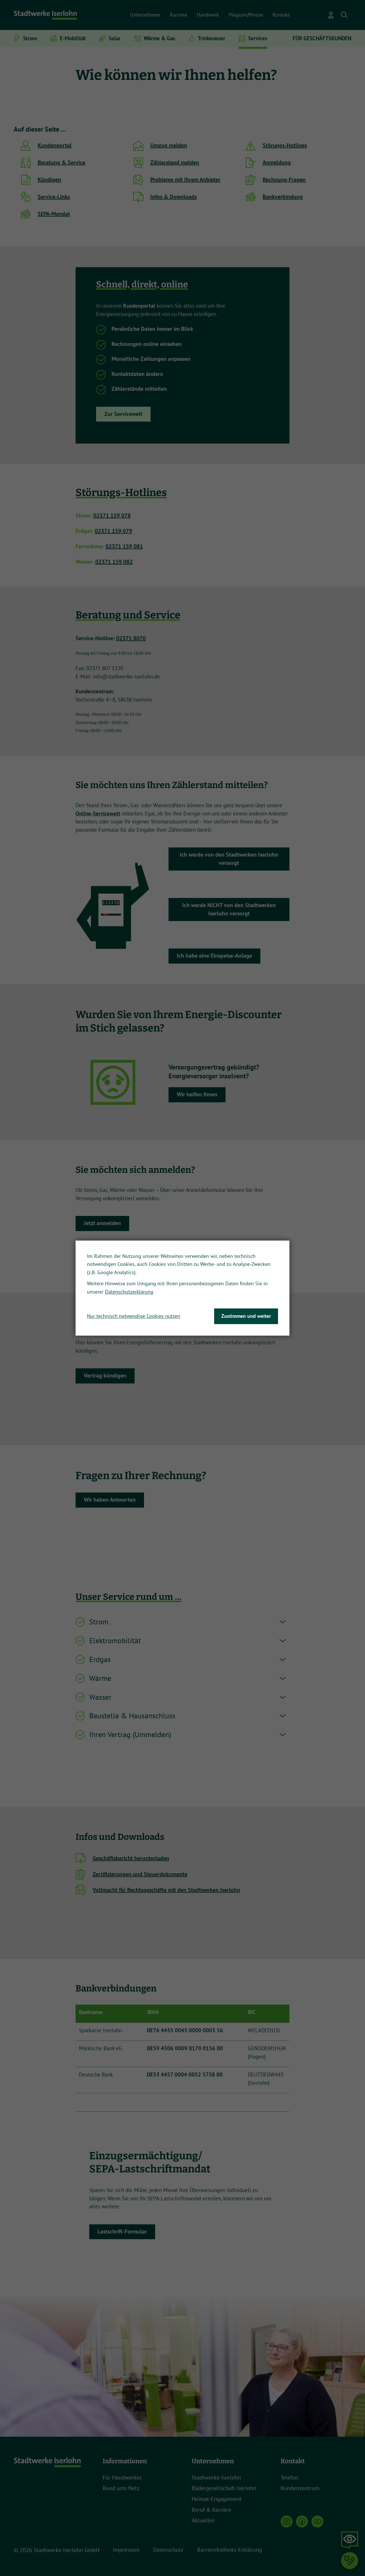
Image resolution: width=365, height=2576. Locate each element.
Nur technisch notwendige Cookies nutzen (133, 1316)
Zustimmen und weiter (246, 1316)
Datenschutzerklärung (129, 1291)
